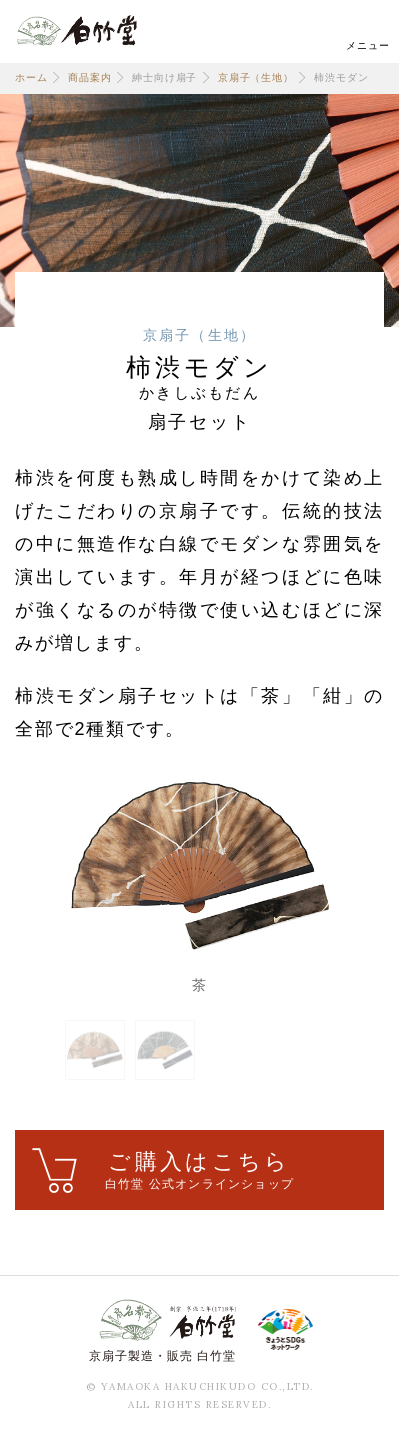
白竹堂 (77, 30)
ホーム (31, 77)
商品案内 (89, 77)
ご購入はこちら (199, 1171)
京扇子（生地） (256, 77)
